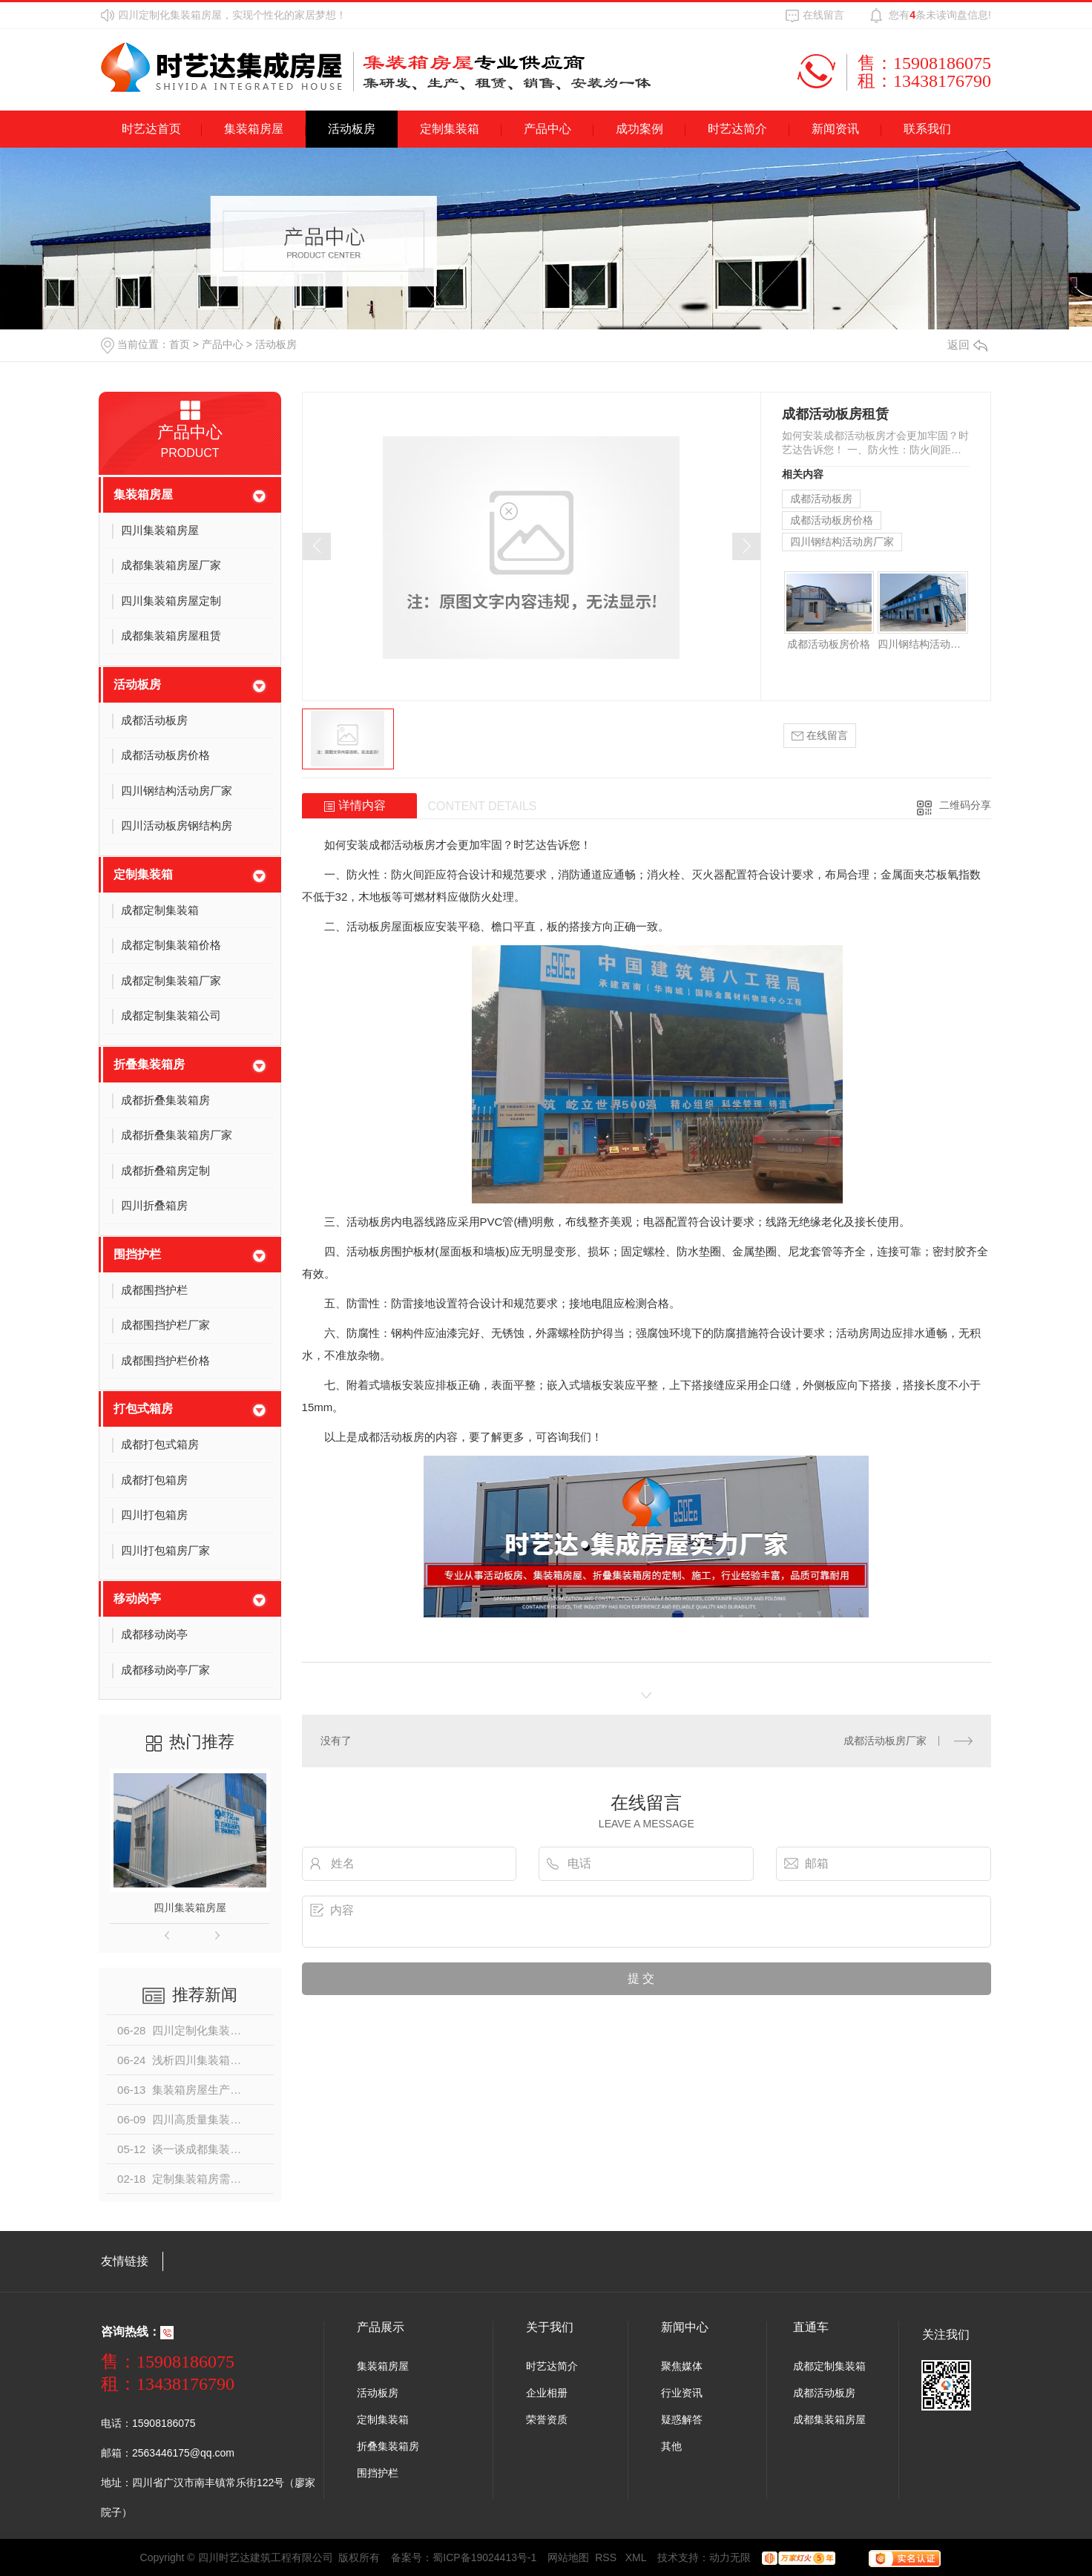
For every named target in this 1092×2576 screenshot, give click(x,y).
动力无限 (730, 2557)
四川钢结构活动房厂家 (842, 542)
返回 (967, 344)
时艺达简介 (737, 128)
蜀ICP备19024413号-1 (484, 2557)
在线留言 (823, 15)
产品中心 (547, 128)
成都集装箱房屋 (829, 2419)
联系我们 (927, 128)
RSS (607, 2557)
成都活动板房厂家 (885, 1741)
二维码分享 (965, 805)
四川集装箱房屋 (190, 1907)
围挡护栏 (137, 1254)
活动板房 (351, 128)
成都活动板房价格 (831, 520)
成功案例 (639, 128)
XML (636, 2557)
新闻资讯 (835, 128)
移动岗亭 (137, 1598)
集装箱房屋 (253, 128)
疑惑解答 (682, 2419)
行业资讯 (682, 2393)
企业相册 (547, 2393)
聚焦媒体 (682, 2366)
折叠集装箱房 (149, 1064)
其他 (671, 2446)
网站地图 (568, 2557)
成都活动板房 (821, 499)
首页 (179, 344)
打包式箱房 (143, 1408)
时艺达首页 (151, 128)
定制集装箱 (449, 128)
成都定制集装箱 (829, 2366)
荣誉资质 (547, 2419)
